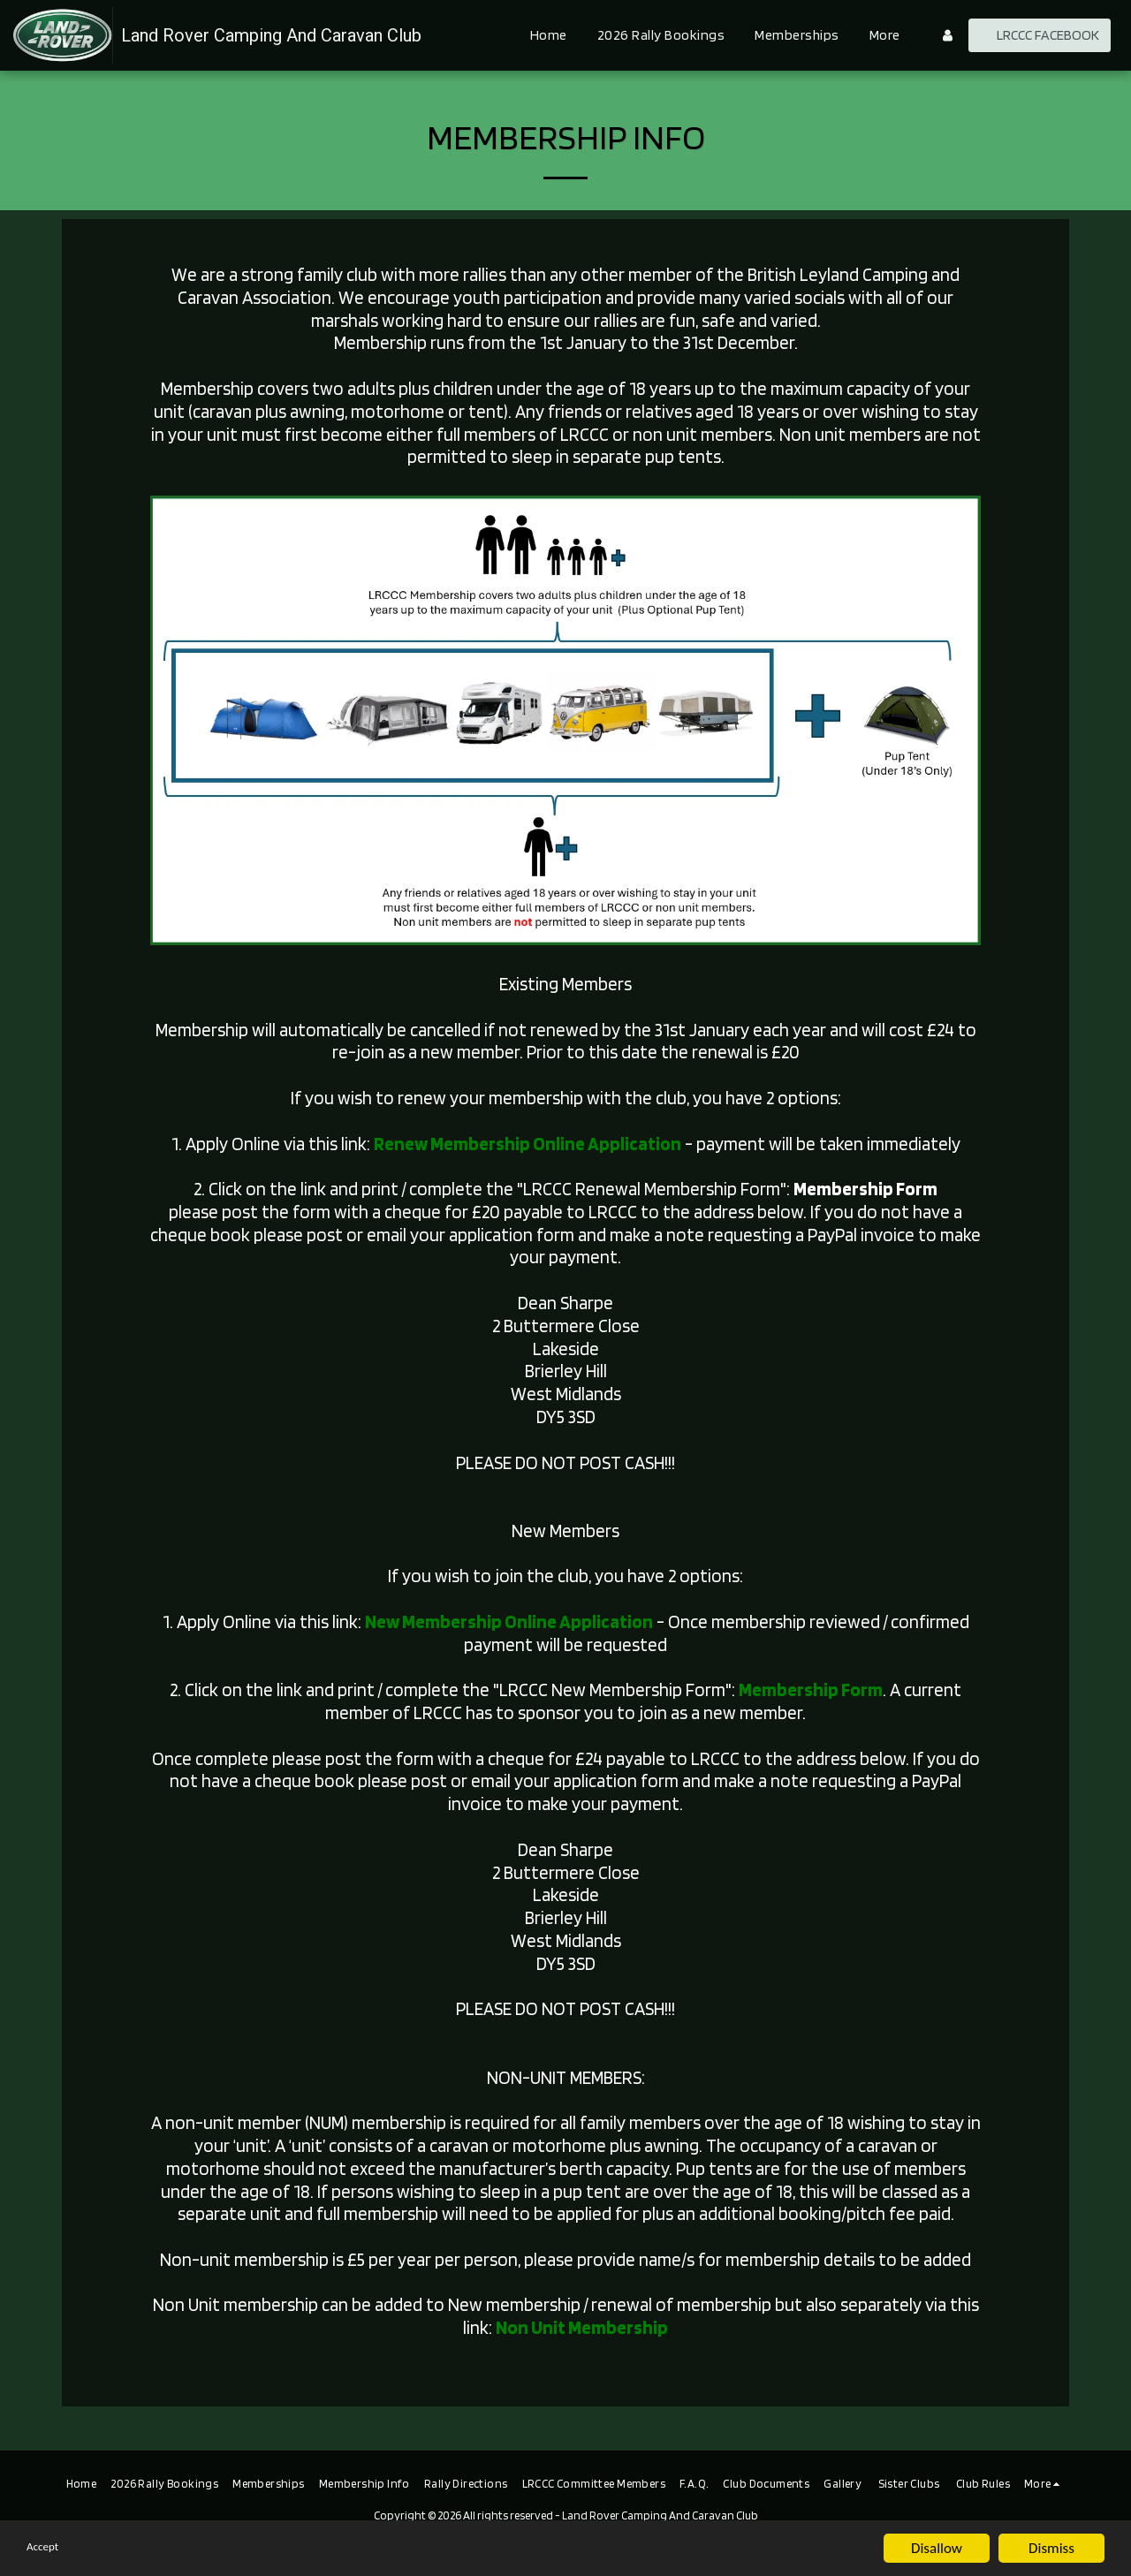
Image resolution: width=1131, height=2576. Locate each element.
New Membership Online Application (509, 1621)
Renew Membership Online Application (527, 1144)
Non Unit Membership (582, 2327)
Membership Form (811, 1689)
